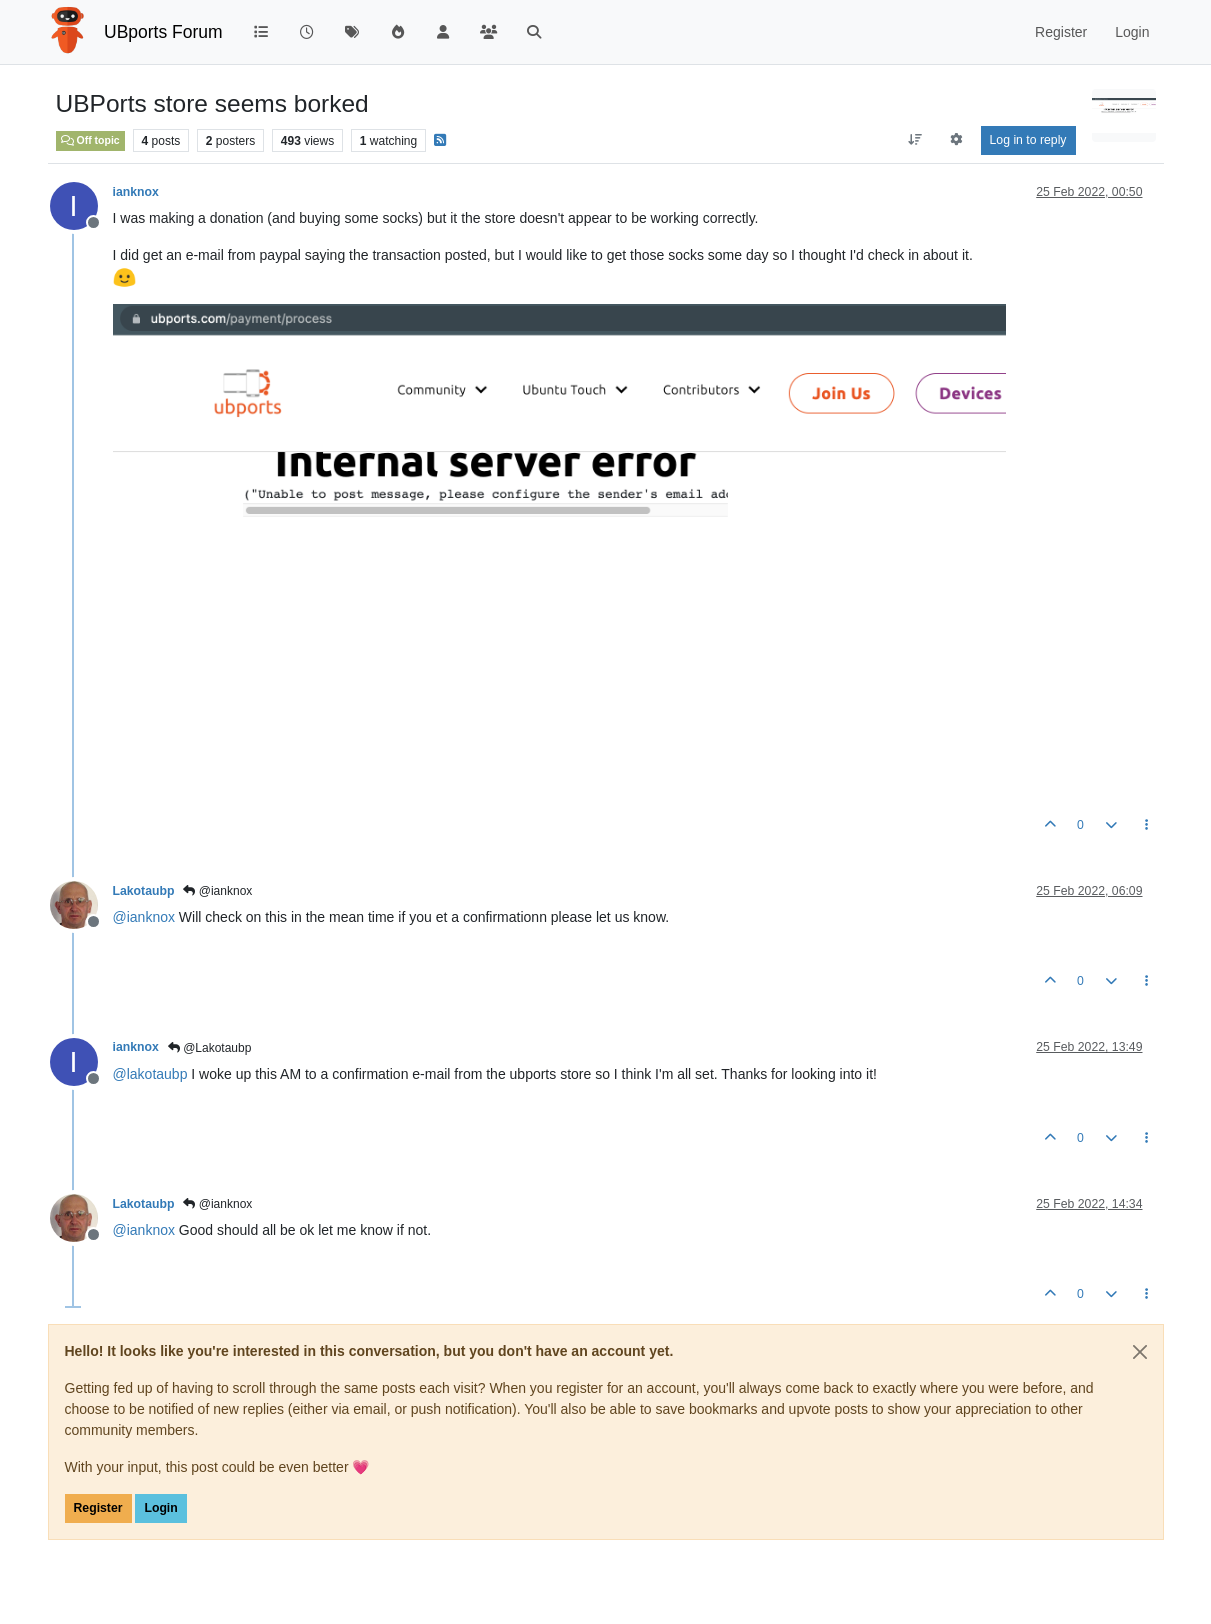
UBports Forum (163, 32)
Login (160, 1508)
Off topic (90, 140)
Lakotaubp (144, 891)
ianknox (136, 192)
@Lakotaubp (210, 1048)
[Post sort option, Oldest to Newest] (914, 140)
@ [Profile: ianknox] (144, 917)
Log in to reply (1028, 140)
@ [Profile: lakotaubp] (150, 1074)
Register (98, 1508)
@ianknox (217, 891)
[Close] (1140, 1352)
